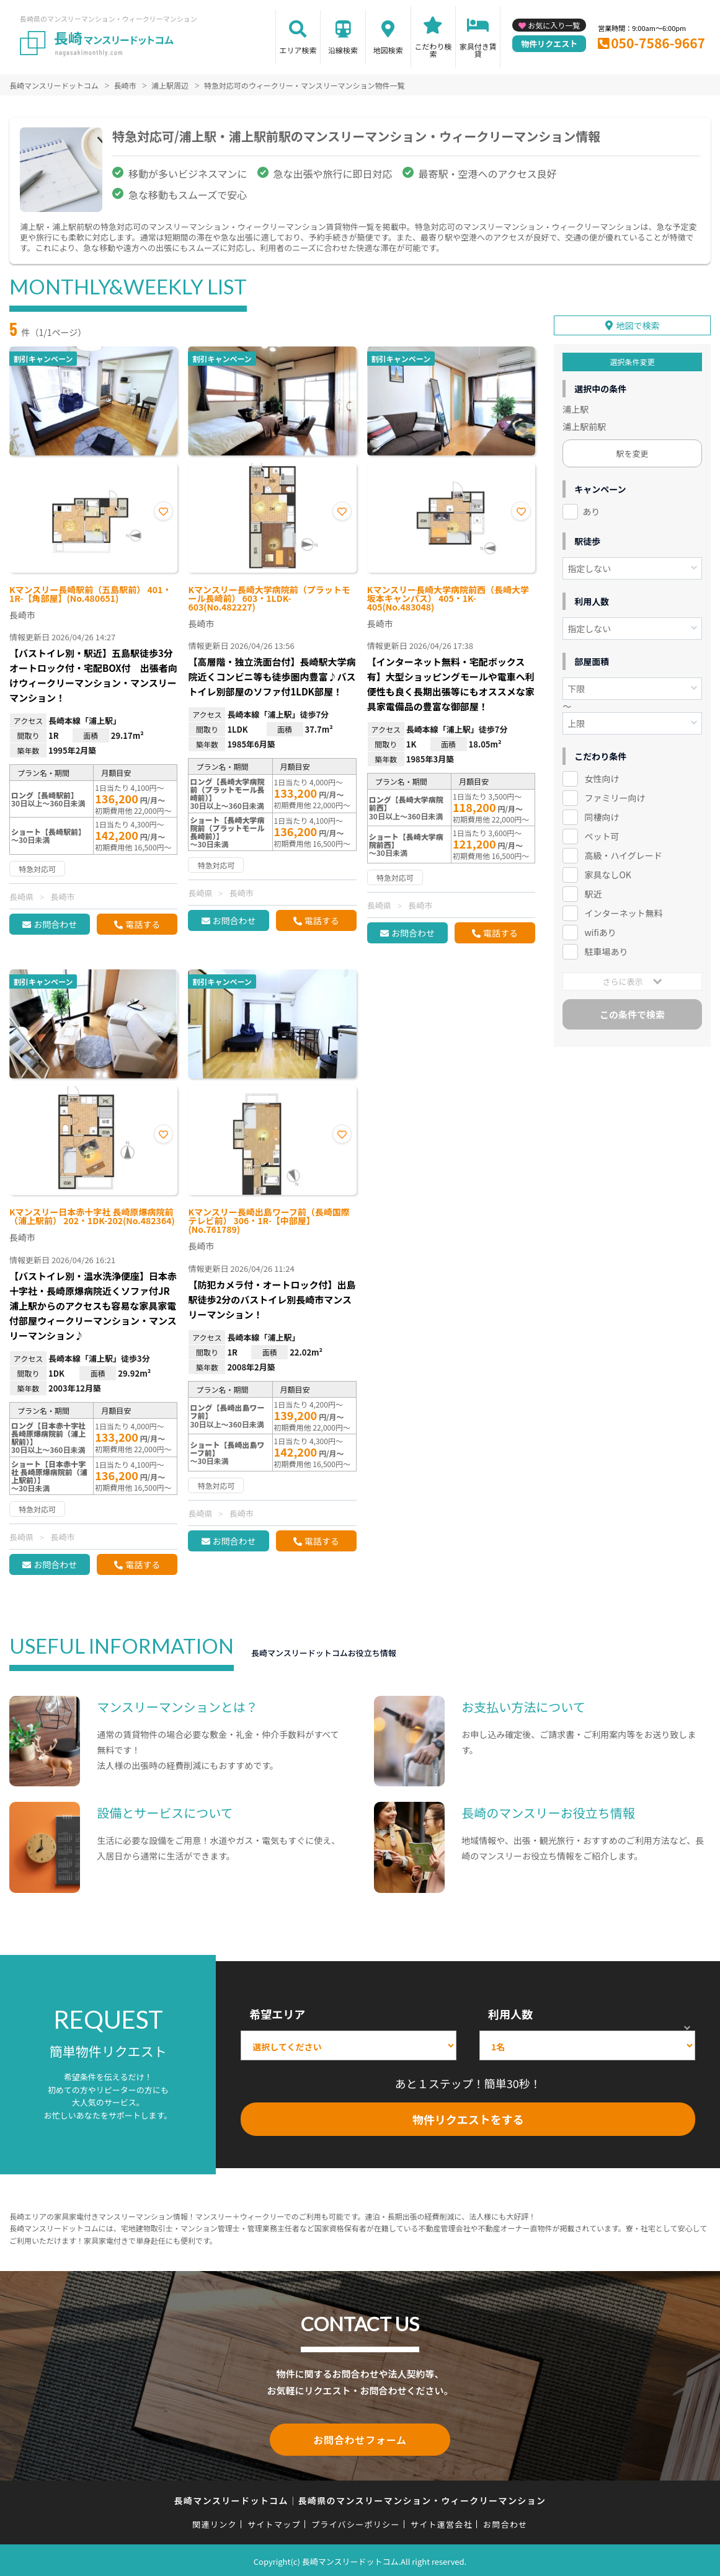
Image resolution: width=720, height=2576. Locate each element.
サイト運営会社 (442, 2522)
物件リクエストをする (468, 2119)
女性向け (601, 775)
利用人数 (510, 2014)
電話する (142, 924)
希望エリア (277, 2014)
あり (591, 507)
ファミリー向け (614, 794)
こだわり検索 (432, 50)
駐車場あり (606, 947)
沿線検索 (343, 50)
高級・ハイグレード (623, 851)
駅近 (593, 889)
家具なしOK (607, 870)
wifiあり (600, 928)
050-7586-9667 (658, 42)
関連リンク (214, 2522)
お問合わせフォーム (360, 2438)
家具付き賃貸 (478, 50)
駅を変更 (632, 450)
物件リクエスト (549, 44)
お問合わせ (55, 924)
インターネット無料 (623, 908)
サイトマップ (274, 2522)
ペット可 (601, 832)
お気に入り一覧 (554, 25)
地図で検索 (638, 321)
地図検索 (388, 50)
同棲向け (601, 813)
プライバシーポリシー (355, 2522)
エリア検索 (297, 50)
